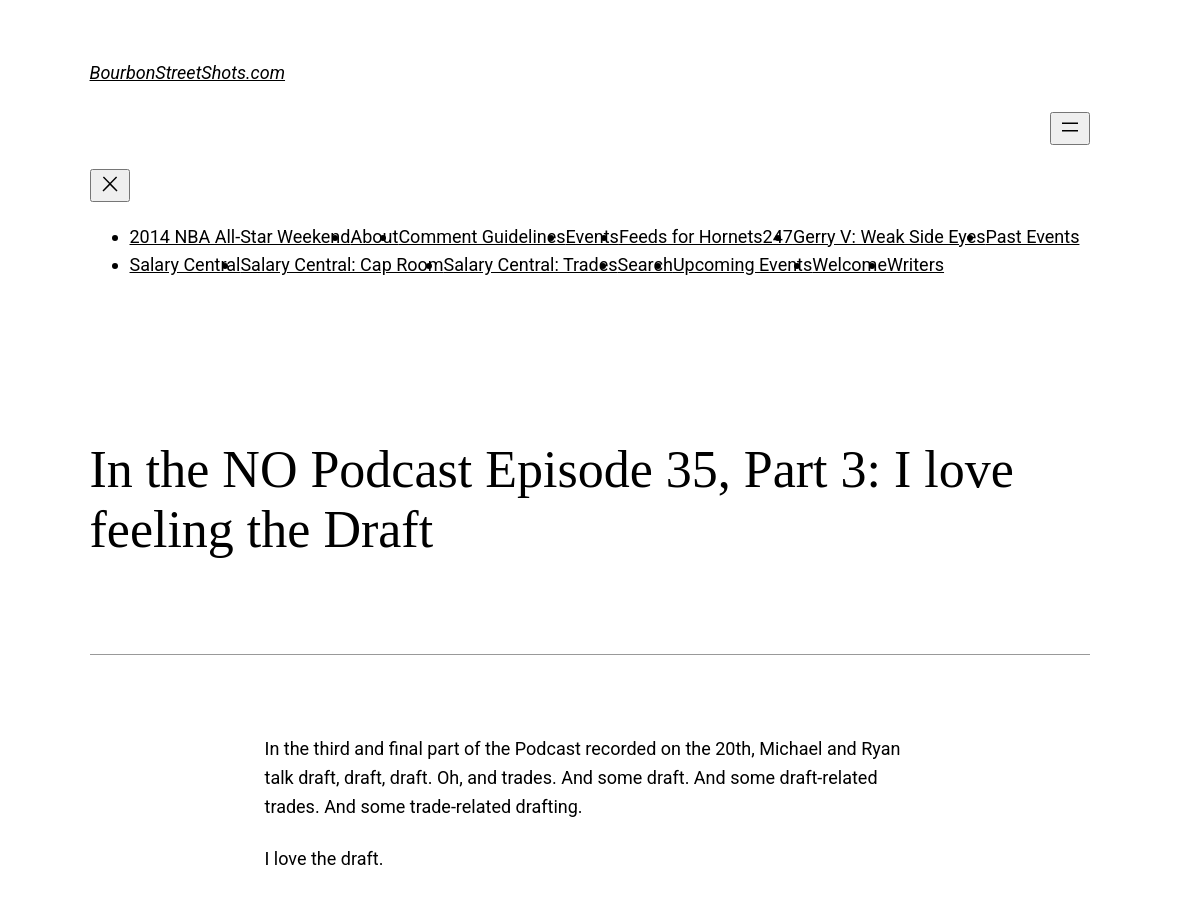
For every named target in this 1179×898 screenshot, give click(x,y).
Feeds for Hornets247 (706, 236)
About (374, 236)
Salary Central (185, 264)
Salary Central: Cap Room (341, 264)
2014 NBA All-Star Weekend (240, 236)
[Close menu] (110, 185)
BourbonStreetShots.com (188, 72)
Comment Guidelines (481, 236)
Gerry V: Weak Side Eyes (889, 236)
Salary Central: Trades (531, 264)
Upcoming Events (742, 264)
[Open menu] (1070, 128)
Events (592, 236)
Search (645, 264)
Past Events (1032, 236)
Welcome (849, 264)
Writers (915, 264)
